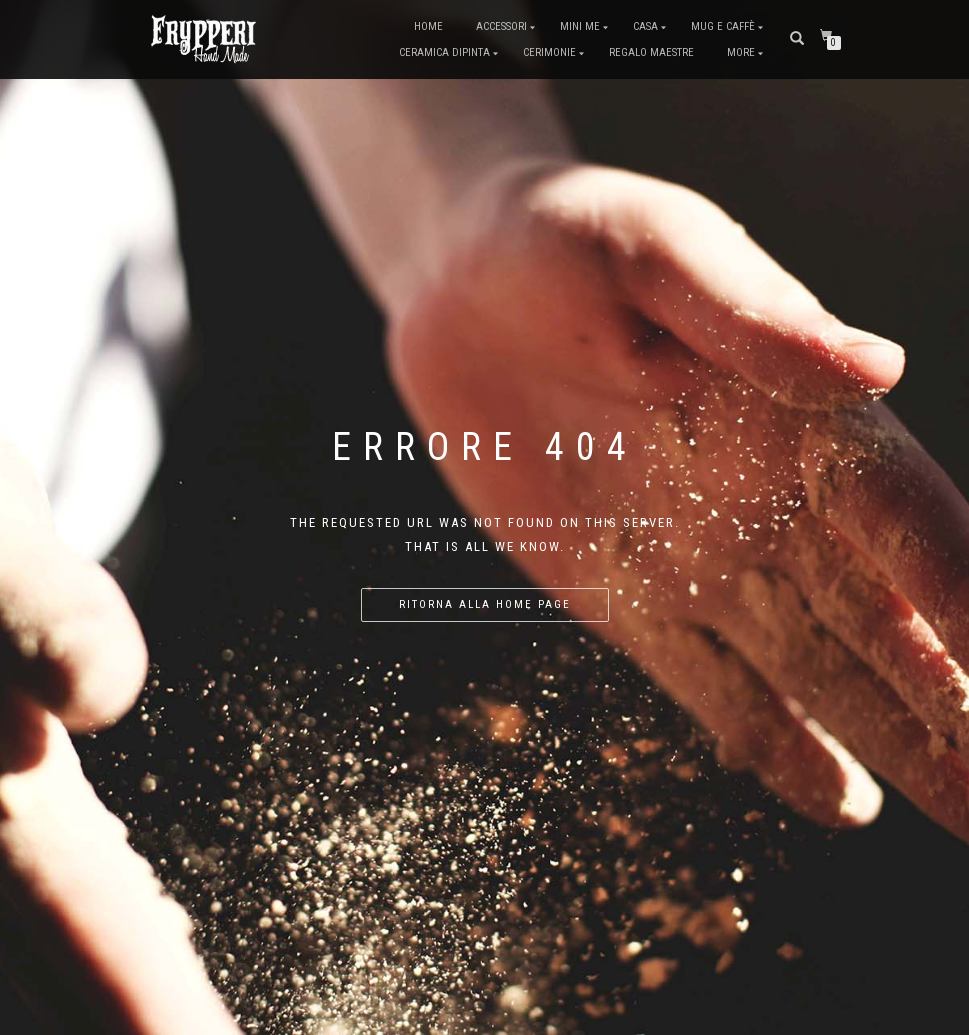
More (741, 52)
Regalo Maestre (651, 52)
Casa (645, 26)
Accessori (501, 26)
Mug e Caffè (723, 26)
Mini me (580, 26)
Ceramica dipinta (444, 52)
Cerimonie (549, 52)
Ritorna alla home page (485, 604)
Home (428, 26)
